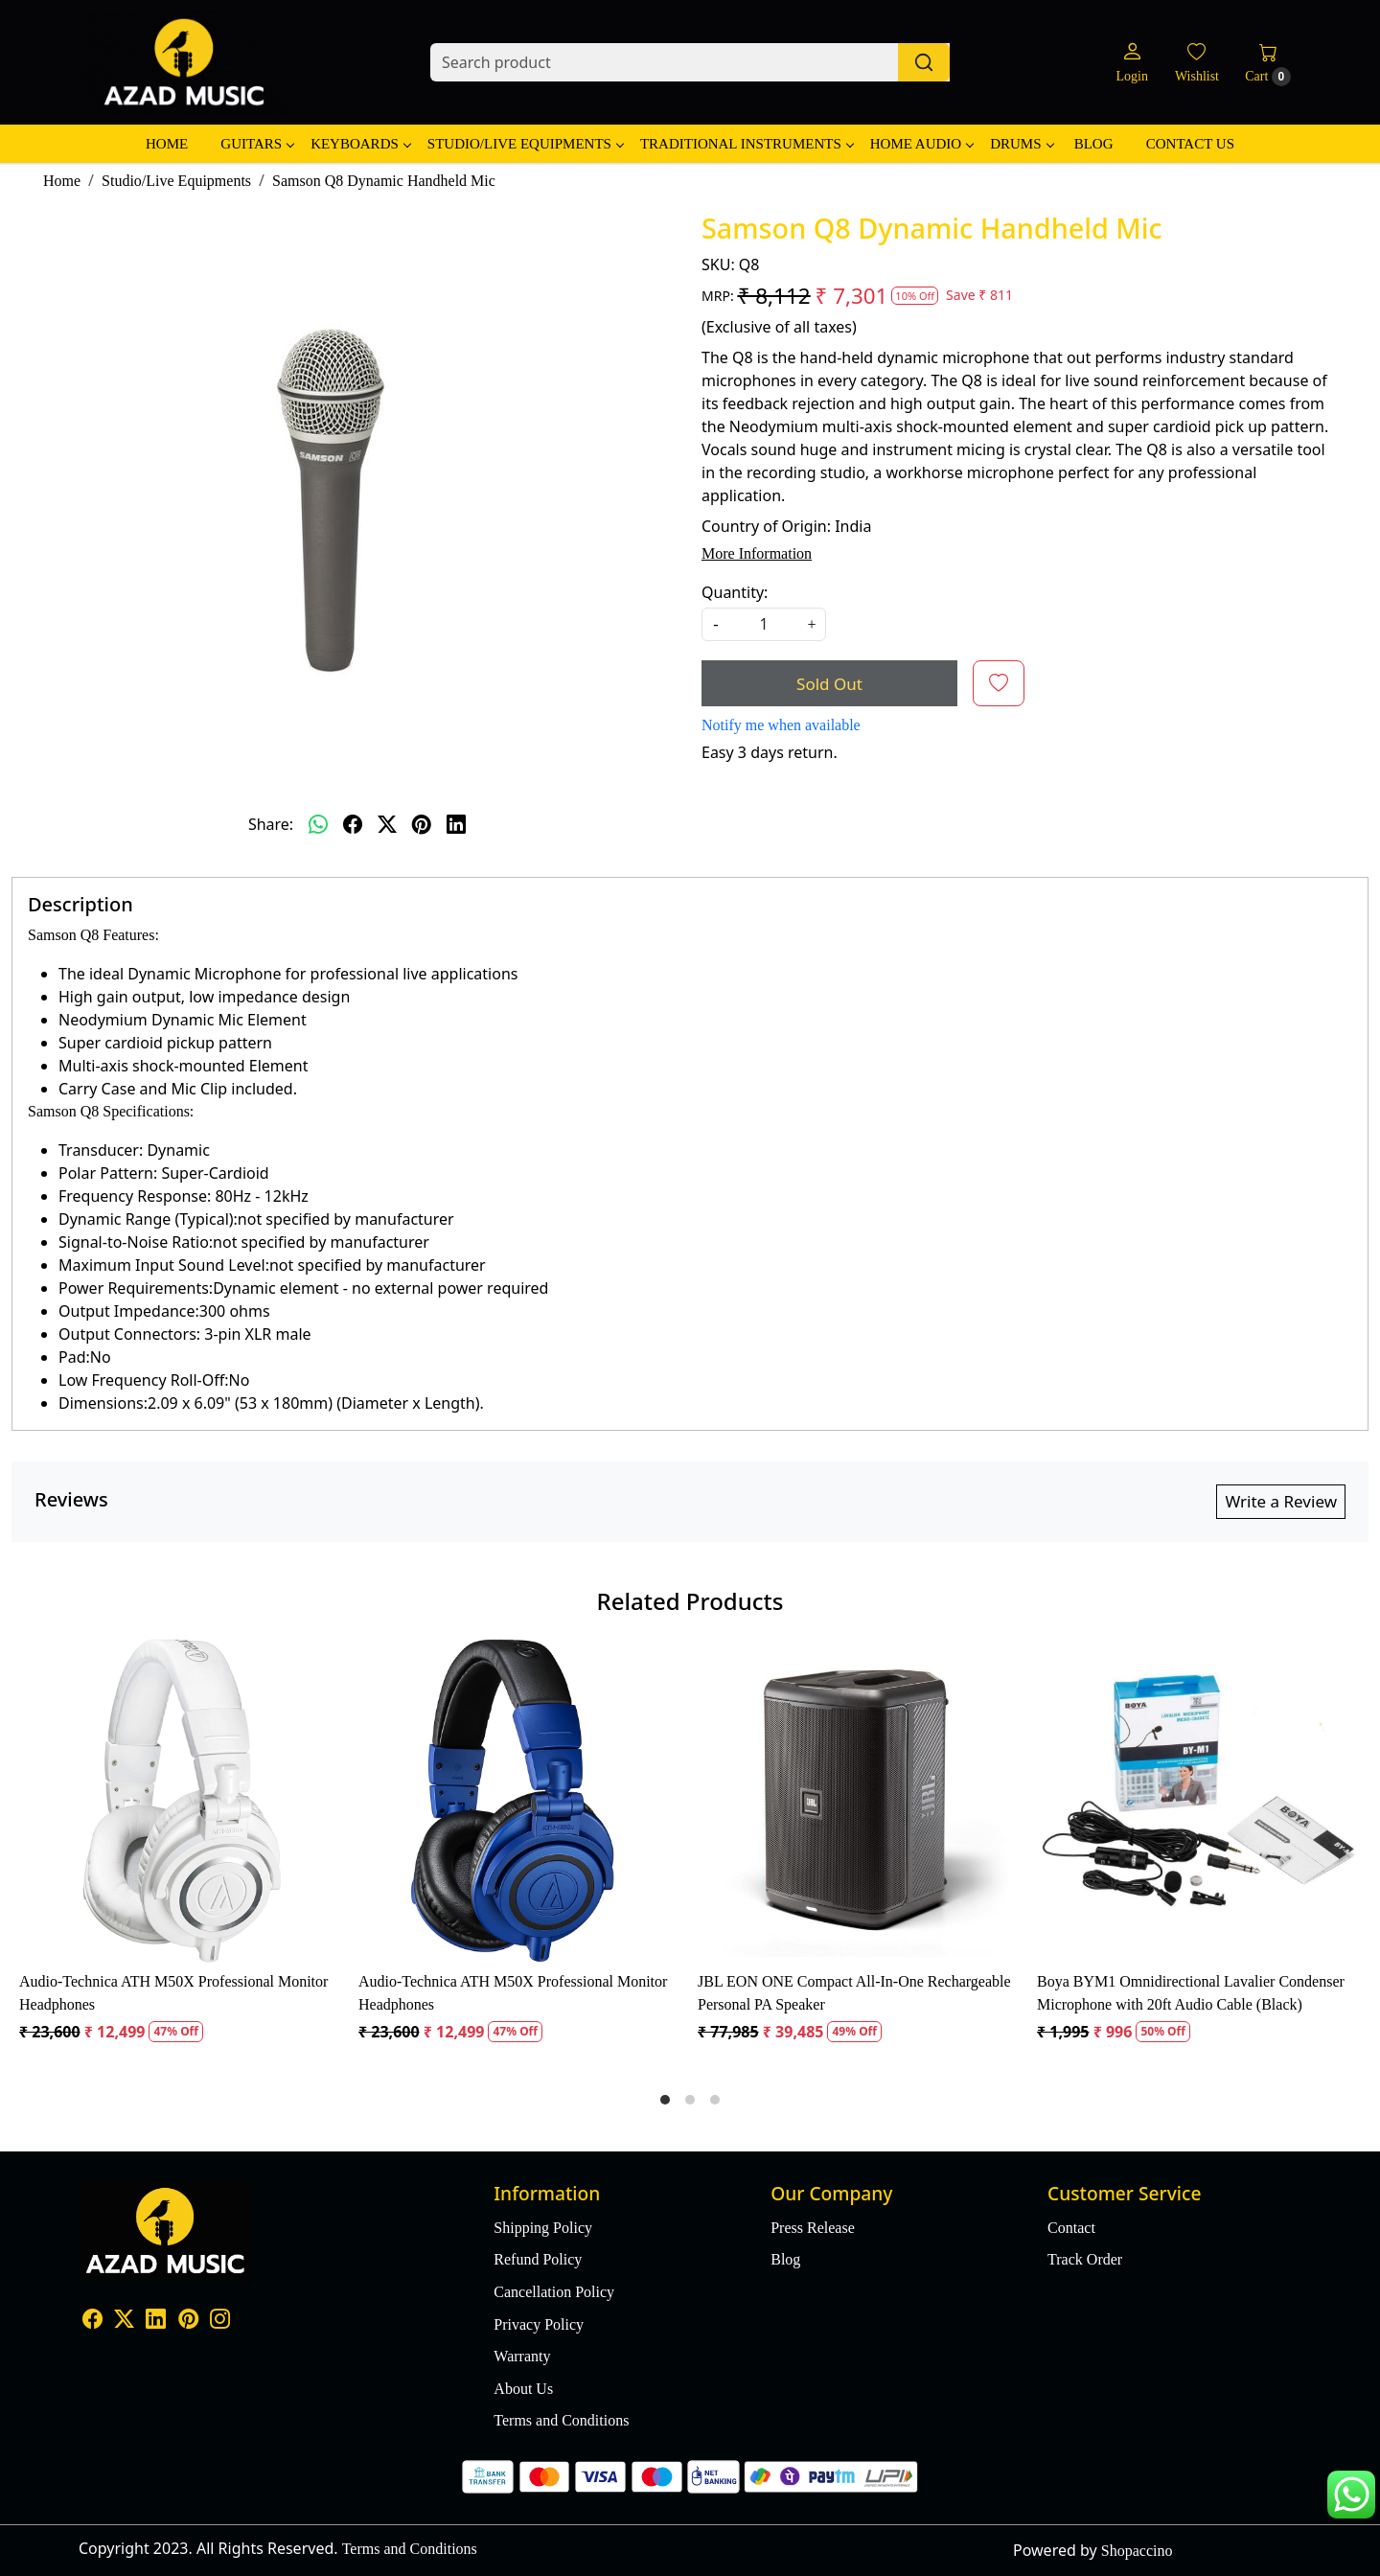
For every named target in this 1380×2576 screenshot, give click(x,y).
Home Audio (921, 143)
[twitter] (387, 824)
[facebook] (352, 824)
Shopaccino (1137, 2550)
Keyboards (360, 143)
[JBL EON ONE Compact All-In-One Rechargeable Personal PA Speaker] (860, 1801)
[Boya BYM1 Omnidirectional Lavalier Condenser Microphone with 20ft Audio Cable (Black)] (1199, 1801)
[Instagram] (220, 2321)
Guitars (256, 143)
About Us (523, 2388)
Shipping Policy (543, 2228)
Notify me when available (781, 725)
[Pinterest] (188, 2321)
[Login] (1131, 62)
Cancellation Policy (554, 2292)
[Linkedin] (156, 2321)
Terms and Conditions (561, 2420)
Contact (1071, 2228)
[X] (124, 2321)
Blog (1094, 143)
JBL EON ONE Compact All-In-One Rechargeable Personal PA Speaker (854, 1992)
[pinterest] (421, 824)
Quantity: (735, 592)
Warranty (522, 2356)
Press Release (812, 2228)
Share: (270, 824)
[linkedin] (456, 824)
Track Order (1084, 2259)
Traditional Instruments (746, 143)
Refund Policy (538, 2259)
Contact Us (1190, 143)
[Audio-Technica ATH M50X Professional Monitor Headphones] (181, 1801)
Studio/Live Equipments (525, 143)
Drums (1021, 143)
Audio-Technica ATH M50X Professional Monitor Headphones (173, 1992)
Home (167, 143)
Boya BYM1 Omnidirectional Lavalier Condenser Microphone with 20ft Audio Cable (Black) (1191, 1992)
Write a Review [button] (1281, 1501)
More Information (757, 553)
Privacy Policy (539, 2324)
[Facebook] (92, 2321)
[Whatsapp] (318, 824)
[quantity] (764, 624)
